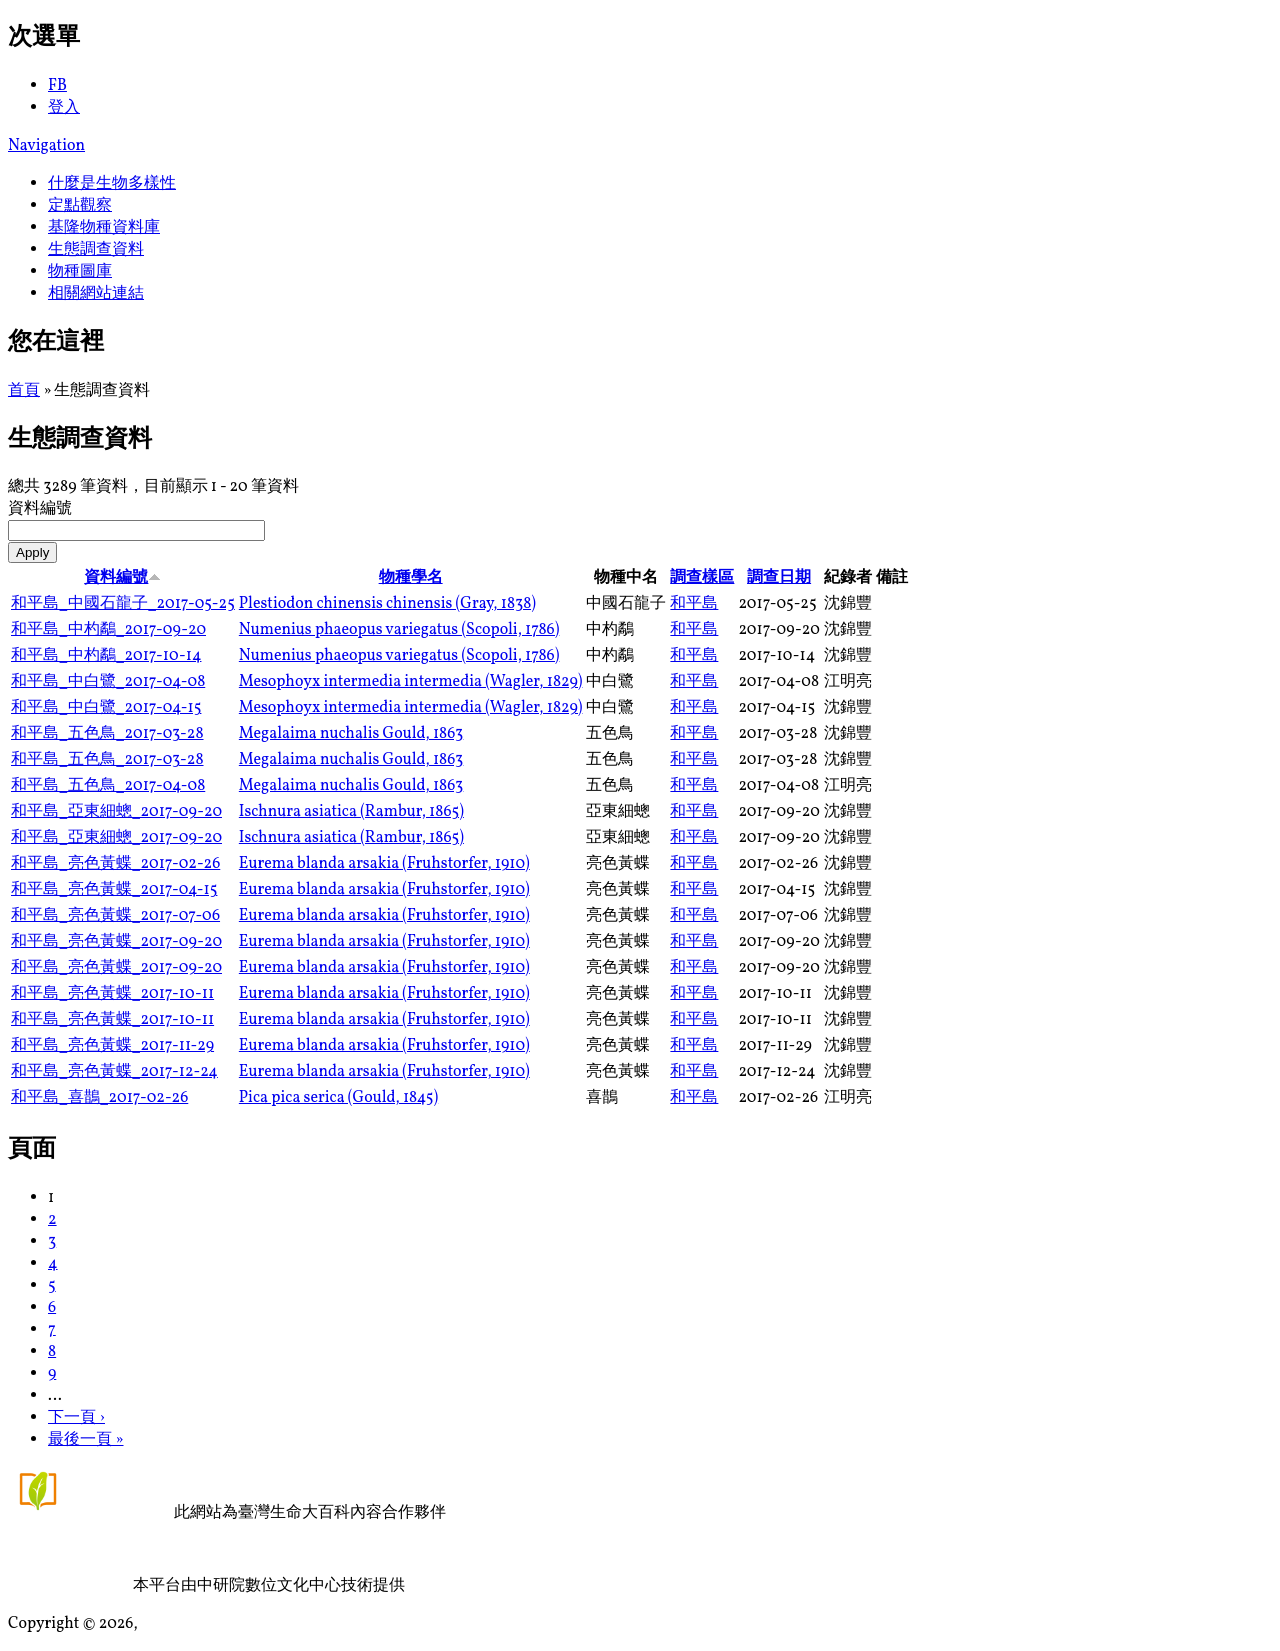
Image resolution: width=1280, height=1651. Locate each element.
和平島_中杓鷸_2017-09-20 (108, 630)
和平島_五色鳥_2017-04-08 (108, 786)
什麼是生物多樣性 (112, 184)
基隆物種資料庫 (104, 228)
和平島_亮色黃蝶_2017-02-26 (115, 864)
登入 (64, 108)
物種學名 (411, 578)
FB (57, 86)
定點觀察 (80, 206)
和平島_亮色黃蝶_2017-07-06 (115, 916)
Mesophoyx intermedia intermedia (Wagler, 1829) (411, 682)
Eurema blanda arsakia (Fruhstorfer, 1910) (384, 864)
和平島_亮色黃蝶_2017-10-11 (112, 994)
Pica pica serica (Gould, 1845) (338, 1098)
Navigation (46, 146)
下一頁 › (76, 1418)
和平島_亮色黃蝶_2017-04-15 (114, 890)
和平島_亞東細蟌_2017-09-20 (116, 812)
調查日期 (779, 578)
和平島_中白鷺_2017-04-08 (108, 682)
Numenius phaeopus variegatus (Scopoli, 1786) (399, 630)
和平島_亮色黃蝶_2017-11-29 (112, 1046)
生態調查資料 (96, 250)
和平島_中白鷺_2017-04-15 (106, 708)
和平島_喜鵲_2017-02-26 (99, 1098)
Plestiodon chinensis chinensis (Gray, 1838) (387, 604)
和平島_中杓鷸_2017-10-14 (106, 656)
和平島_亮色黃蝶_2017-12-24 (114, 1072)
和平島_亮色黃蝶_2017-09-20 (116, 942)
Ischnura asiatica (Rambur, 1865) (351, 812)
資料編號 (40, 509)
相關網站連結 (96, 294)
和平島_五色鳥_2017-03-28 (107, 734)
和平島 (694, 604)
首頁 (24, 391)
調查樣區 (702, 578)
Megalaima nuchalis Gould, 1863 (351, 734)
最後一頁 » (86, 1440)
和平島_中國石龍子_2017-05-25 (123, 604)
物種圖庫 (80, 272)
